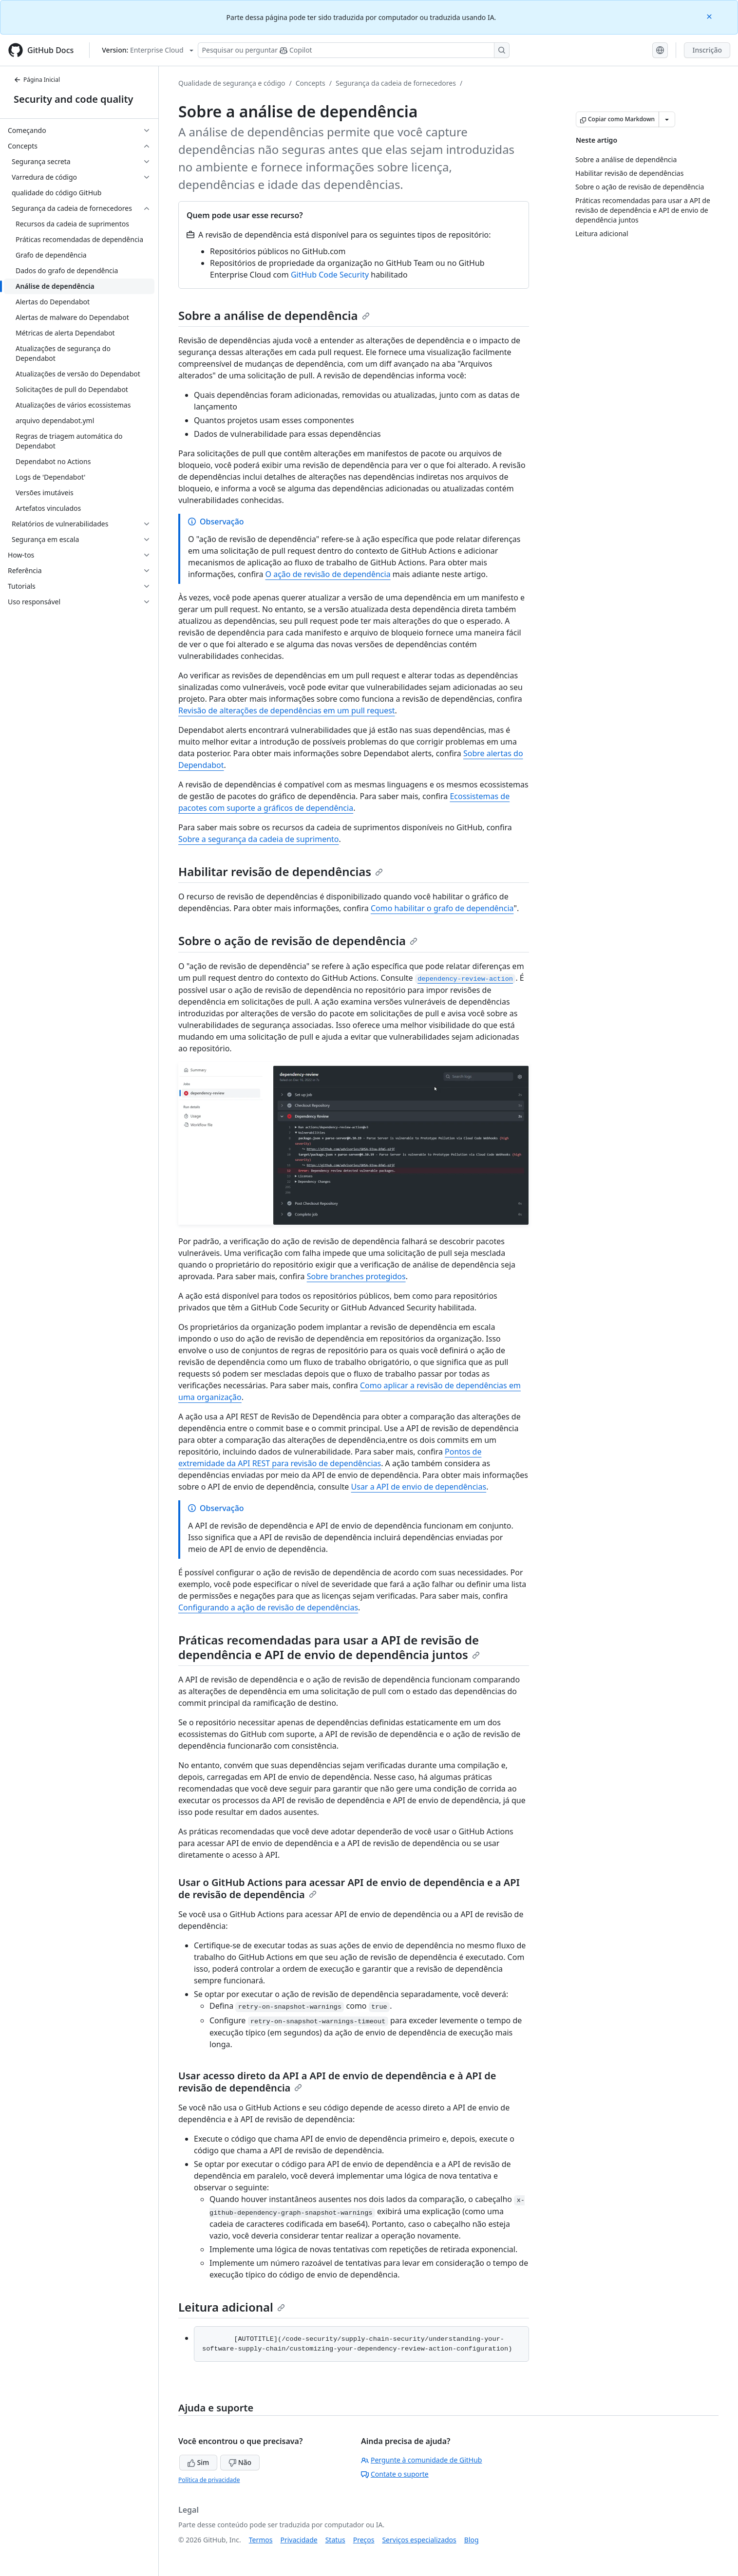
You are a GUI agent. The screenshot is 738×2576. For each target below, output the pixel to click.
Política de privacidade (209, 2480)
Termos (261, 2539)
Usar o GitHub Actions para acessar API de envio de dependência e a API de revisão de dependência (349, 1888)
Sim (198, 2462)
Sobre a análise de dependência (274, 315)
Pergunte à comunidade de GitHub (421, 2459)
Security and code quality (73, 99)
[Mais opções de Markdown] (667, 119)
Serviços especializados (419, 2539)
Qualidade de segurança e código (231, 83)
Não (239, 2462)
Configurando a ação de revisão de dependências (268, 1607)
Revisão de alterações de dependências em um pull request (286, 710)
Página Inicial (37, 79)
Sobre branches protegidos (356, 1276)
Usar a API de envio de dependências (419, 1486)
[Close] (710, 15)
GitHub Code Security (330, 274)
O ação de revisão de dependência (328, 574)
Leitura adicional (231, 2307)
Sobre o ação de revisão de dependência (297, 941)
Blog (471, 2539)
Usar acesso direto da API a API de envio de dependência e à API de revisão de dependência (337, 2081)
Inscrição (707, 50)
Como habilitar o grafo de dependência (442, 908)
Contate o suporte (395, 2474)
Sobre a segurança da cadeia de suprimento (258, 839)
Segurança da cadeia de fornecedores (396, 83)
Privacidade (299, 2539)
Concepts (310, 83)
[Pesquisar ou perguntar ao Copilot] (354, 50)
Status (335, 2539)
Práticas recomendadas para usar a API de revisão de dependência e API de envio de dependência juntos (329, 1647)
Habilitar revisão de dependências (280, 871)
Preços (364, 2539)
